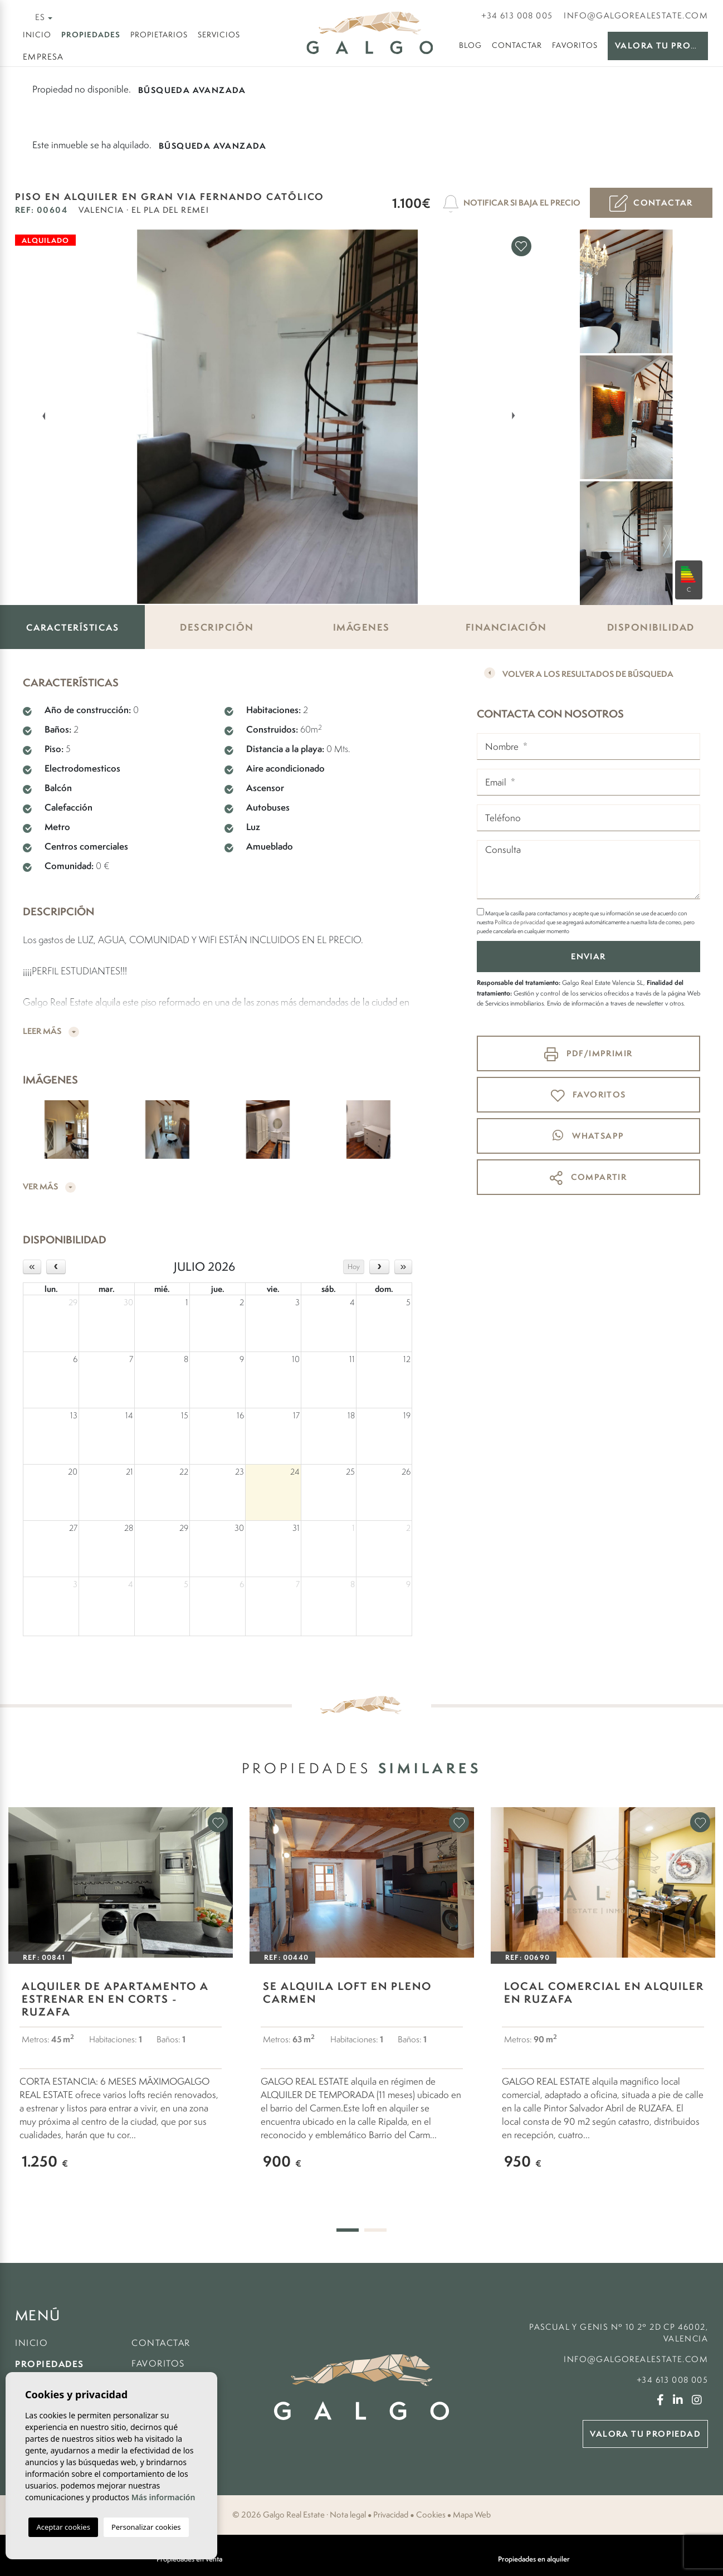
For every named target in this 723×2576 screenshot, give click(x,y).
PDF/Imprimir (588, 1054)
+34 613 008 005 (517, 15)
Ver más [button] (49, 1187)
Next (516, 415)
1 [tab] (347, 2230)
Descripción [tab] (217, 627)
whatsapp (588, 1135)
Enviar (588, 956)
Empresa (43, 56)
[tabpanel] (120, 2005)
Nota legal (348, 2514)
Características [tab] (72, 627)
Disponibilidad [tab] (651, 627)
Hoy (354, 1266)
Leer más (51, 1031)
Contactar (517, 45)
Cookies (431, 2514)
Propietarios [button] (159, 35)
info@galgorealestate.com (636, 15)
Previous (37, 415)
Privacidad (390, 2514)
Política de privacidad (520, 922)
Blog (470, 45)
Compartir (588, 1178)
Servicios (219, 35)
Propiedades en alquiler (534, 2559)
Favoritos (575, 45)
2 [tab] (375, 2230)
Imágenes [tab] (361, 627)
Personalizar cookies (146, 2527)
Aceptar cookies (63, 2527)
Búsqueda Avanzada (192, 90)
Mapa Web (472, 2514)
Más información (163, 2497)
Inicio (37, 35)
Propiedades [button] (90, 34)
